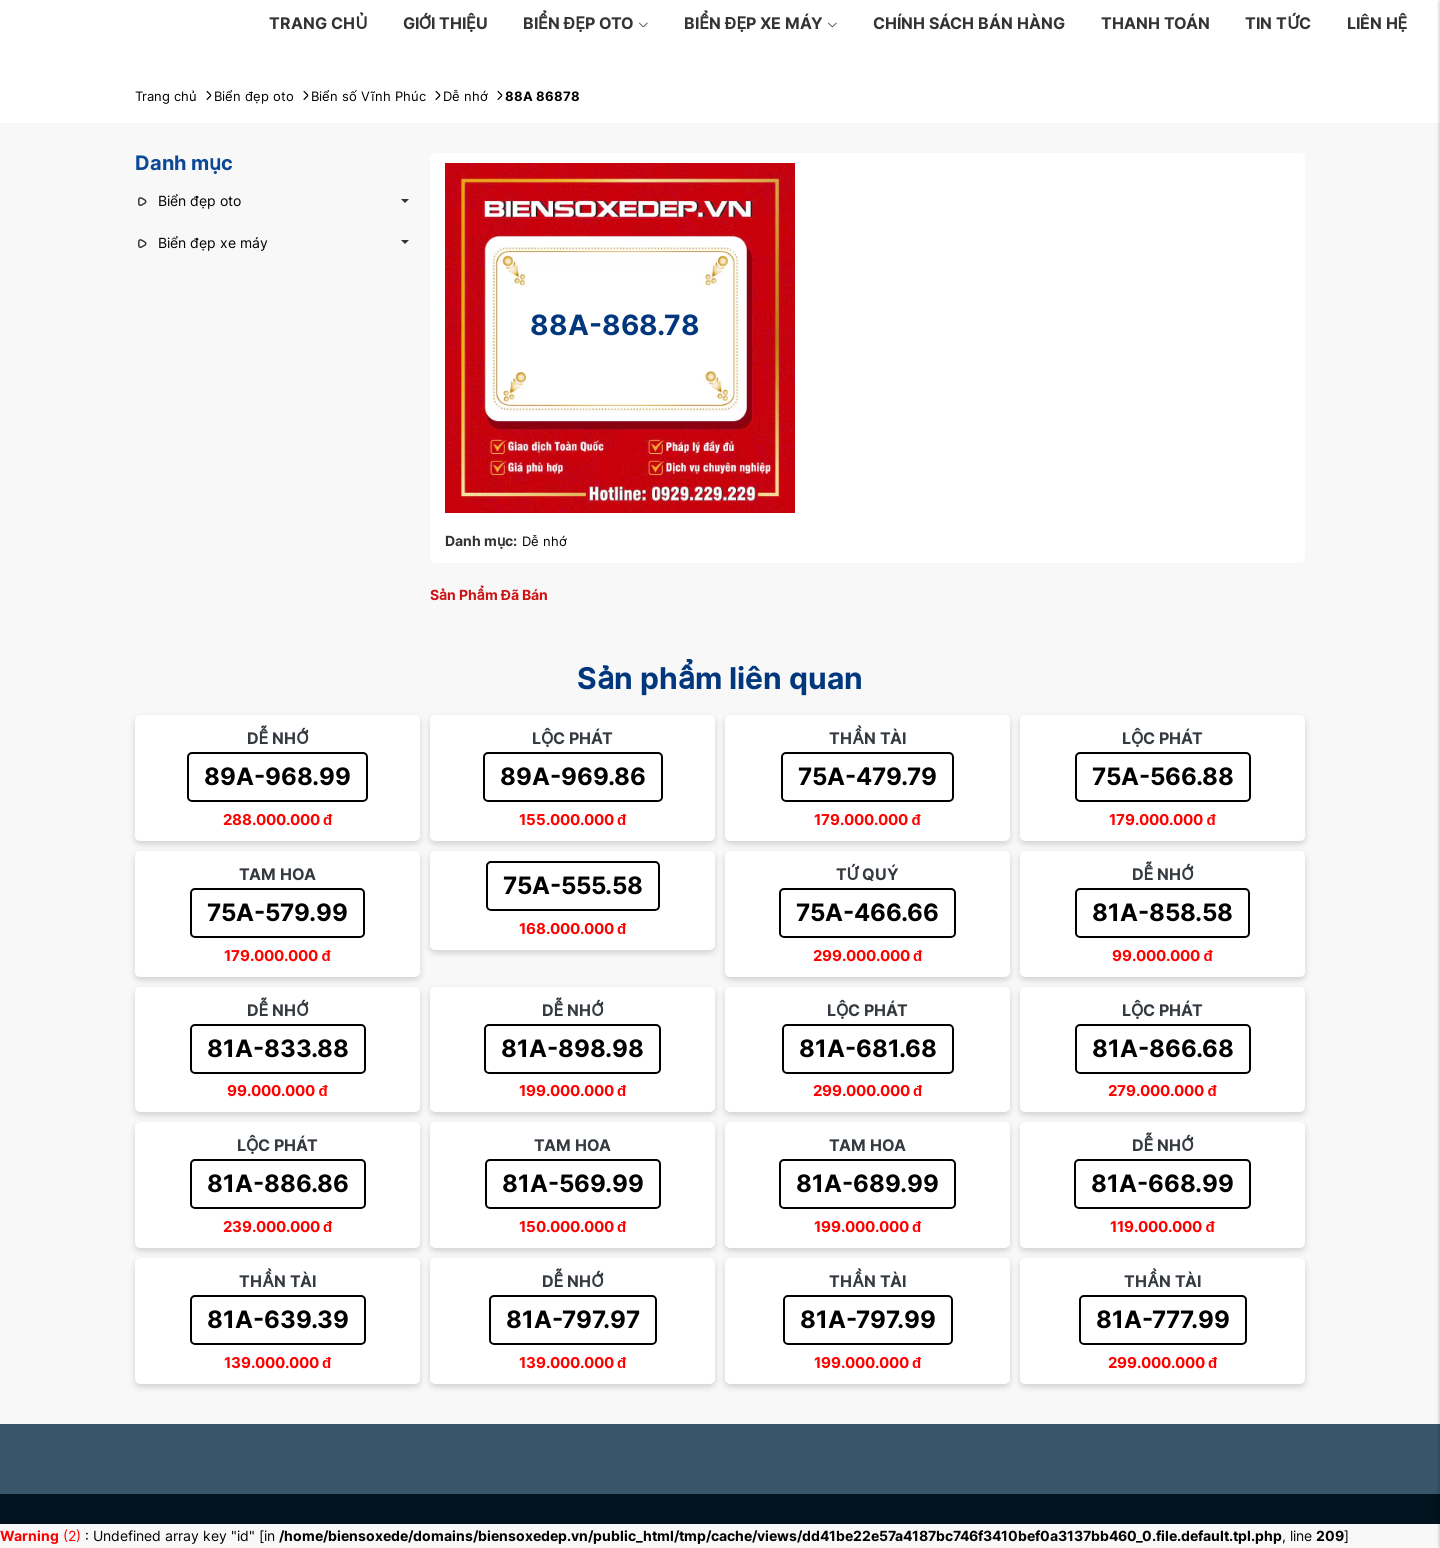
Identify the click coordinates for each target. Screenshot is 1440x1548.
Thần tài (867, 738)
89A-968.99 (277, 776)
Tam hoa (277, 874)
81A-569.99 (573, 1183)
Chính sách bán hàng (969, 23)
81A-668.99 (1162, 1183)
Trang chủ (318, 23)
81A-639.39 (278, 1319)
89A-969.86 (573, 776)
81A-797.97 (573, 1319)
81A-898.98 (572, 1048)
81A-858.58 (1162, 912)
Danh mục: (481, 540)
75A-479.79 (867, 776)
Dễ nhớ (544, 541)
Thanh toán (1155, 23)
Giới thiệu (445, 23)
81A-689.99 (867, 1183)
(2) (42, 1535)
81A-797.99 (868, 1319)
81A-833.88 (278, 1048)
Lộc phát (572, 738)
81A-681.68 (868, 1048)
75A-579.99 (277, 912)
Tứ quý (868, 874)
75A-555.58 (573, 885)
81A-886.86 (278, 1183)
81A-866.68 (1163, 1048)
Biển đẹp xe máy (761, 23)
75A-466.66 (867, 912)
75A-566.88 (1163, 776)
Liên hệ (1377, 23)
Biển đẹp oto (586, 23)
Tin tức (1278, 23)
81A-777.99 (1163, 1319)
